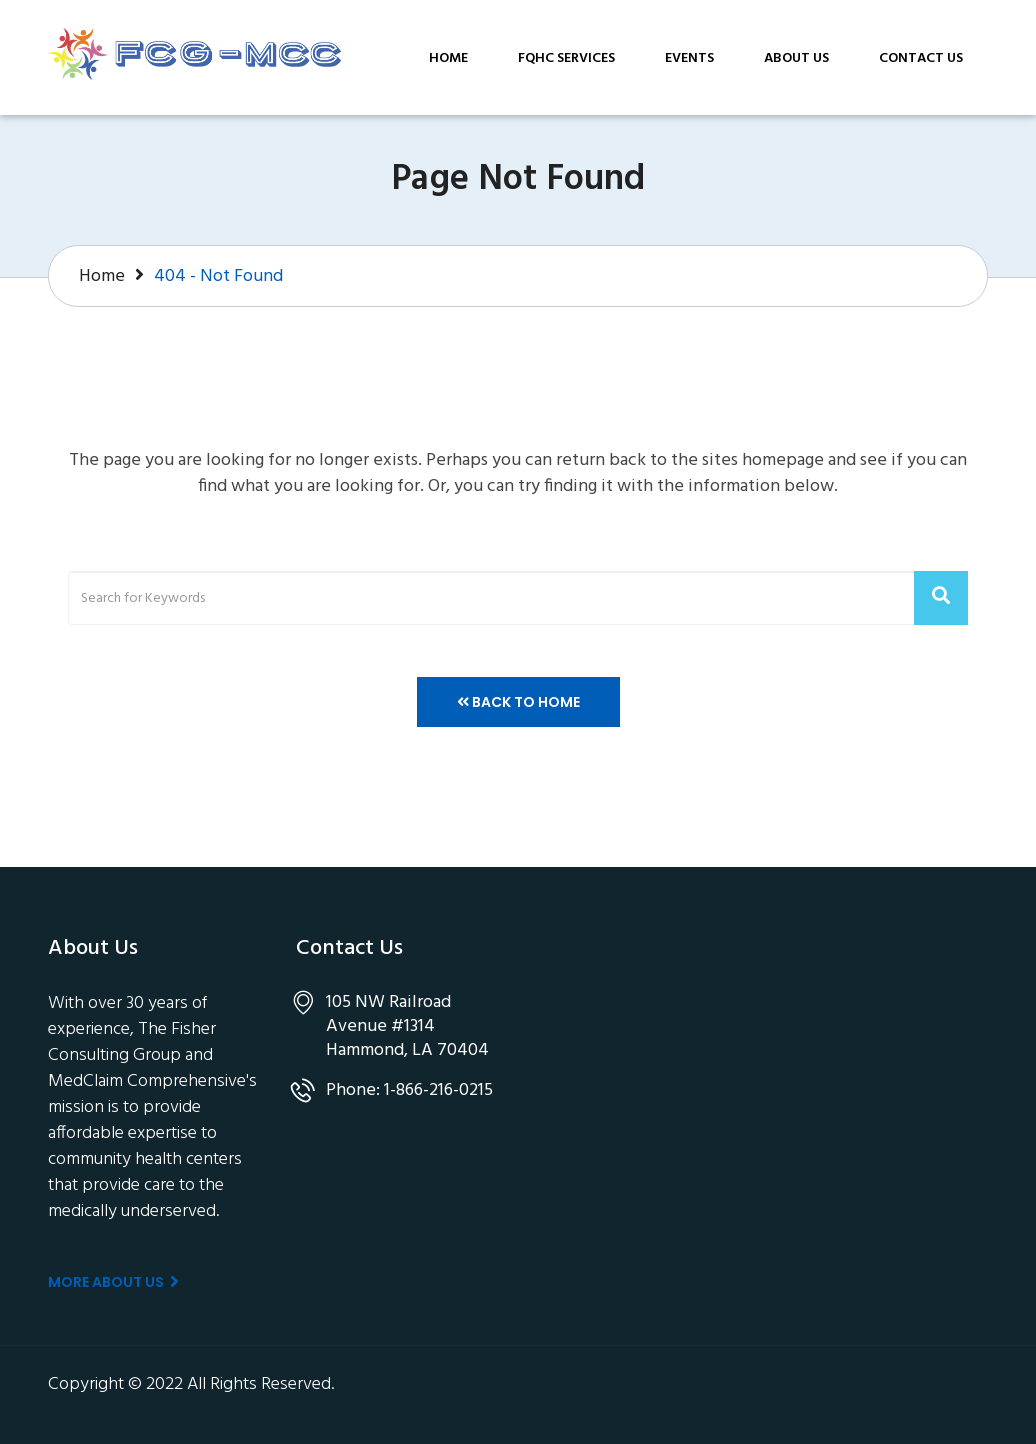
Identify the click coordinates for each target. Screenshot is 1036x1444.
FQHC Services (566, 58)
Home (448, 58)
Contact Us (921, 58)
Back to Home (518, 702)
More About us (113, 1282)
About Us (796, 58)
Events (689, 58)
